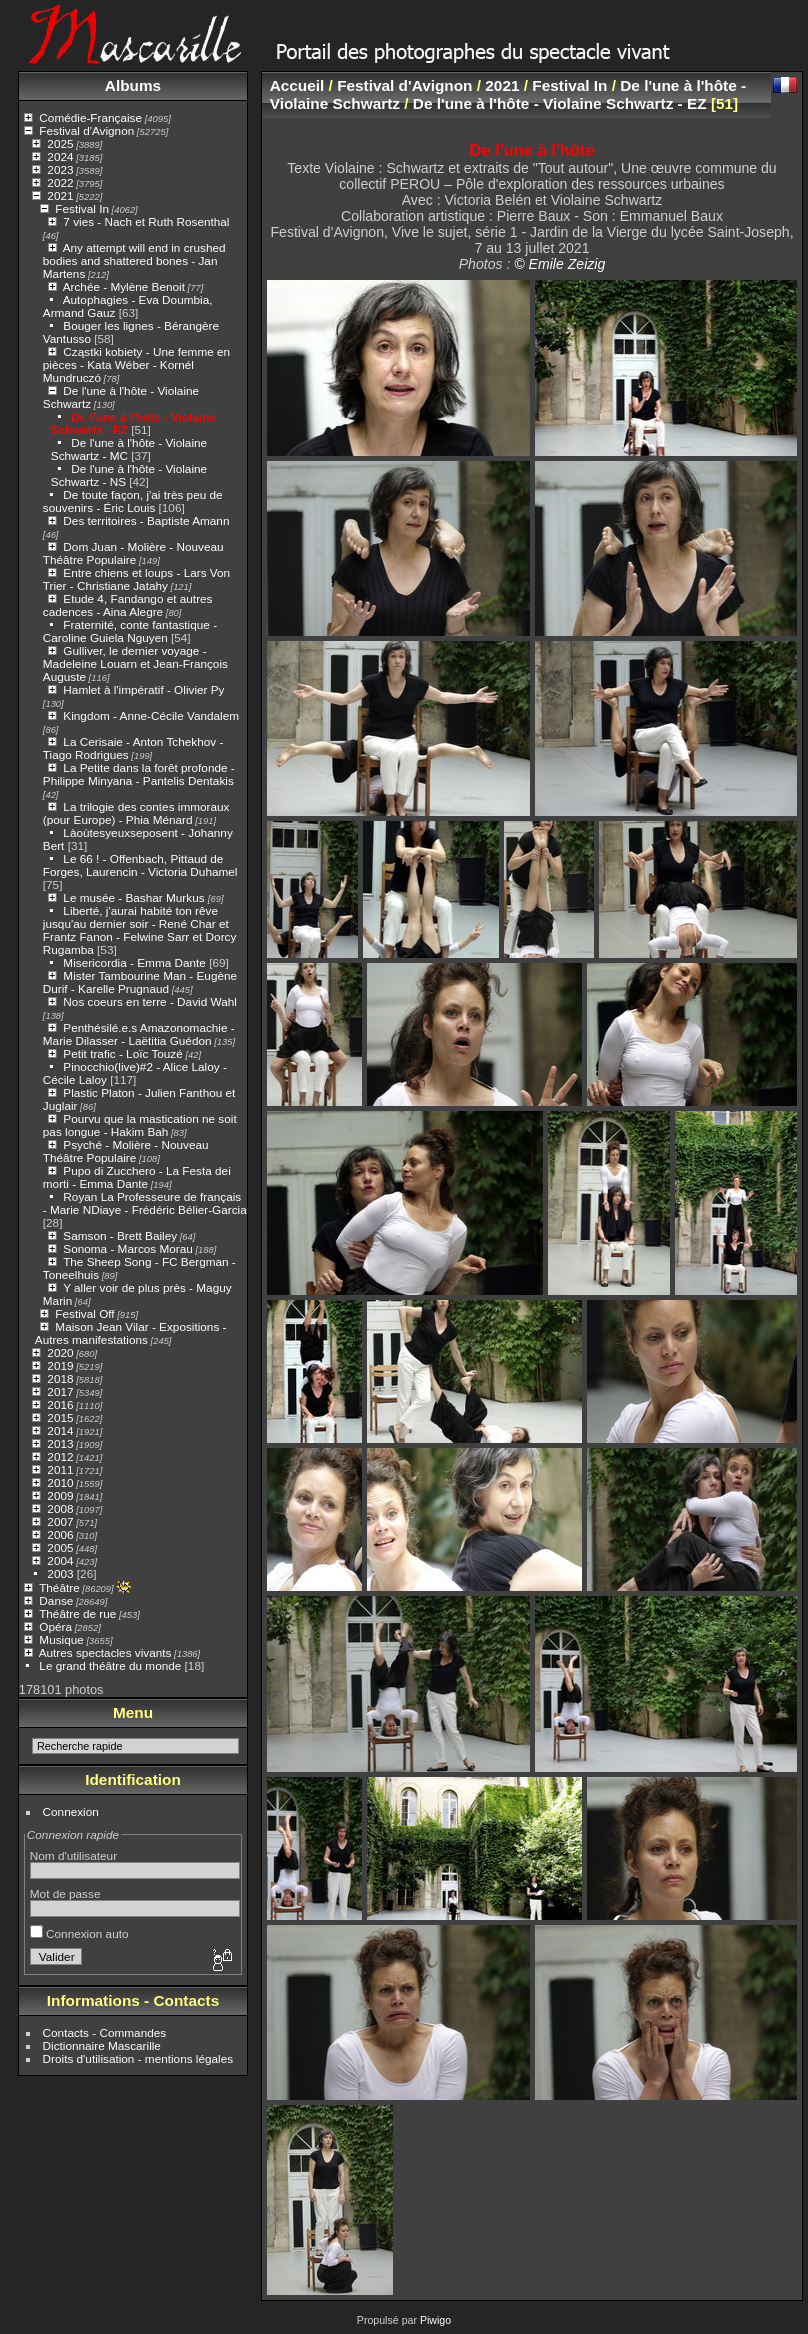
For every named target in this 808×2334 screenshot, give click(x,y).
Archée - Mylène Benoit (124, 286)
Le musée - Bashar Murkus (135, 897)
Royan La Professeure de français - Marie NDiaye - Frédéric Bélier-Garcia (145, 1203)
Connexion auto (79, 1933)
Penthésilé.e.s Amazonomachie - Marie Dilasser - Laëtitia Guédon (139, 1034)
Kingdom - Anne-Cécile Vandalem (151, 715)
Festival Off (84, 1313)
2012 (60, 1456)
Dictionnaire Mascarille (102, 2045)
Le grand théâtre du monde (110, 1665)
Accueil (297, 85)
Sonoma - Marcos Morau (127, 1248)
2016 (60, 1404)
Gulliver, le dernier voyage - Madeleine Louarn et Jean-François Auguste (135, 663)
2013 (60, 1443)
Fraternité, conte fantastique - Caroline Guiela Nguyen (130, 631)
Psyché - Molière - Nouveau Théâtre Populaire (126, 1151)
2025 (60, 143)
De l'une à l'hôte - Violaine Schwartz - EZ (560, 103)
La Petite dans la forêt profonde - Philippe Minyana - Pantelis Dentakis (139, 774)
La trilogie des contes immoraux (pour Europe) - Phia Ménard (136, 813)
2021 (60, 195)
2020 (60, 1352)
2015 (60, 1417)
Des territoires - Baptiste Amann (146, 520)
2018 (60, 1378)
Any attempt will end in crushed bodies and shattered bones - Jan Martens (134, 260)
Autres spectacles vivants (105, 1652)
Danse (56, 1600)
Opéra (55, 1626)
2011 (60, 1469)
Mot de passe (65, 1893)
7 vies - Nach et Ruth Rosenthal (146, 221)
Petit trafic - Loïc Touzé (122, 1053)
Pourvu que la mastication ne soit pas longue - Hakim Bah (140, 1125)
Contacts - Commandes (105, 2032)
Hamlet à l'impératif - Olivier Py (143, 689)
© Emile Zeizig (559, 264)
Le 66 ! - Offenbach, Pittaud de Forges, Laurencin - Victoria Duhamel (140, 865)
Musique (61, 1639)
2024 (60, 156)
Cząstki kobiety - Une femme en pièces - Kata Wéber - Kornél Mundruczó (136, 364)
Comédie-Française (90, 117)
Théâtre (59, 1587)
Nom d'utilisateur (73, 1855)
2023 (60, 169)
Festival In (82, 208)
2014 (60, 1430)
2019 (60, 1365)
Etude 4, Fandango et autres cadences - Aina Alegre (128, 605)
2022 (60, 182)
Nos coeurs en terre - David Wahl (150, 1001)
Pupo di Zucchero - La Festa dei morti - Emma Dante (137, 1177)
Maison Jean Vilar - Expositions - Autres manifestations (131, 1333)
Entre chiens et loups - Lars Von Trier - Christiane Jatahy (136, 579)
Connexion (71, 1811)
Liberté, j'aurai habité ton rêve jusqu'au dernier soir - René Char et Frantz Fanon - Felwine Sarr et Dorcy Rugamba (140, 930)
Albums (133, 85)
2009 (60, 1495)
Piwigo (435, 2320)
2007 (60, 1521)
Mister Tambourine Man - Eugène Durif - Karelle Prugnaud (140, 982)
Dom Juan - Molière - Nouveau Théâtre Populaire (133, 553)
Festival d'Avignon (86, 130)
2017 (60, 1391)
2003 (60, 1573)
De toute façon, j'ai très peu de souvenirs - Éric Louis (133, 501)
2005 (60, 1547)
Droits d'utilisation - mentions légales (138, 2058)
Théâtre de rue (77, 1613)
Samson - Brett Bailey (120, 1235)
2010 (60, 1482)
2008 (60, 1508)
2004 (60, 1560)
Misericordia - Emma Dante (134, 962)
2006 (60, 1534)
